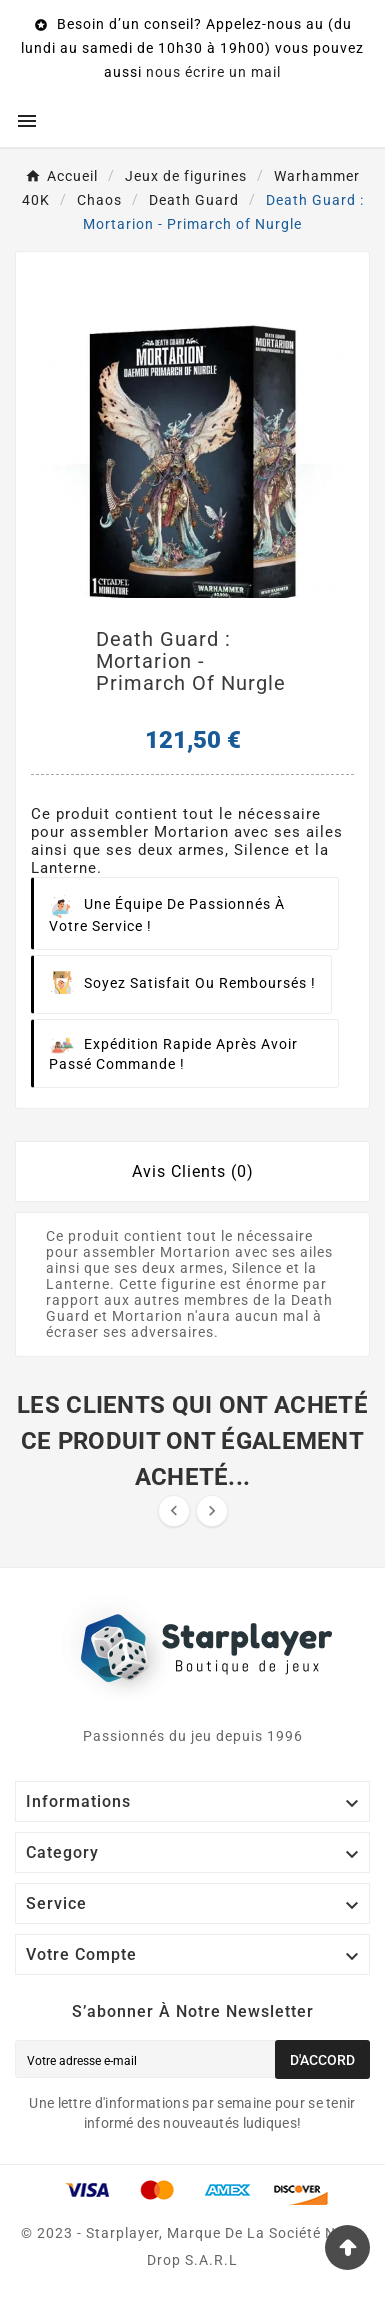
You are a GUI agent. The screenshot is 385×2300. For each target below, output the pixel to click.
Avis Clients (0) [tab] (193, 1171)
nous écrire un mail (213, 72)
